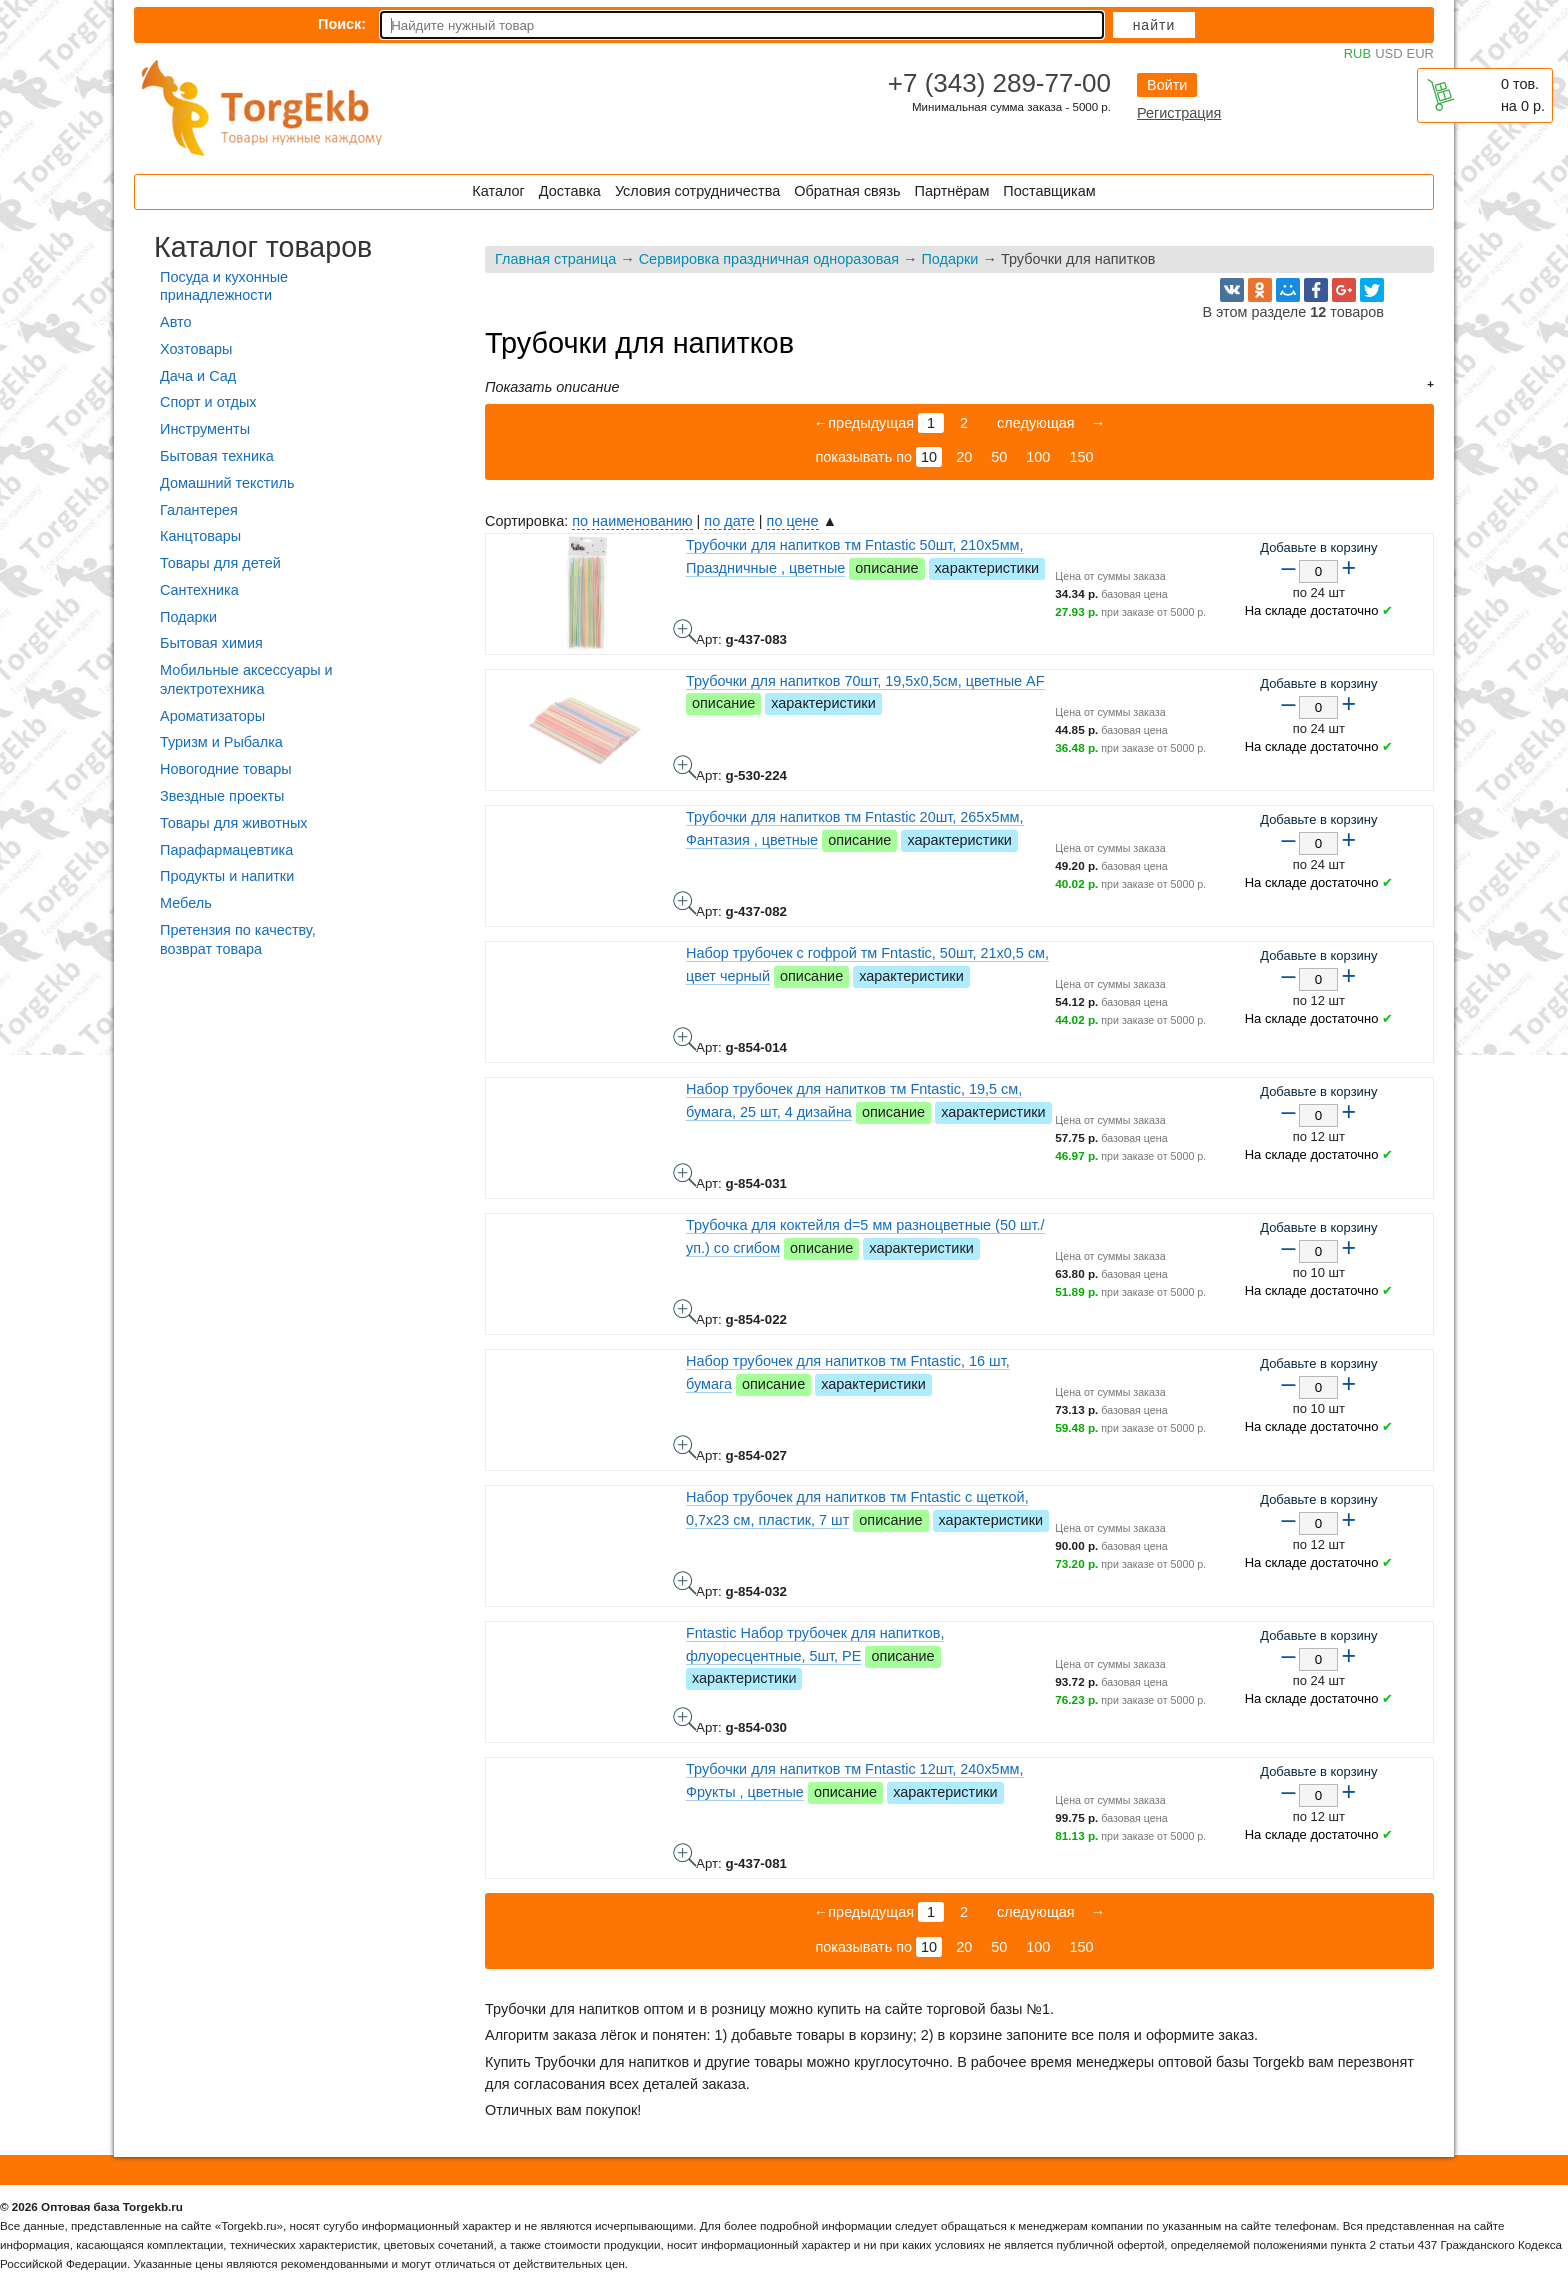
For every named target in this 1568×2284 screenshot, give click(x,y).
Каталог (498, 191)
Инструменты (205, 429)
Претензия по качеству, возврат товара (238, 939)
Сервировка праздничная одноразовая (769, 259)
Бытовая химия (211, 643)
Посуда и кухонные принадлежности (224, 286)
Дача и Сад (198, 376)
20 (964, 457)
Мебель (186, 903)
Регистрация (1179, 113)
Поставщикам (1049, 191)
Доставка (570, 191)
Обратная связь (847, 191)
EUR (1420, 53)
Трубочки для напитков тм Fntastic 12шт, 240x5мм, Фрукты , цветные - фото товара (685, 1855)
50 (999, 457)
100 (1038, 457)
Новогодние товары (226, 769)
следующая (1034, 423)
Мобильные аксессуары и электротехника (246, 679)
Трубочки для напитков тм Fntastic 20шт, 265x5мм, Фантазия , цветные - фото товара (685, 903)
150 (1081, 457)
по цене (793, 521)
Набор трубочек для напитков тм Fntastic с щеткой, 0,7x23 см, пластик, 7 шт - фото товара (685, 1583)
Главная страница (555, 259)
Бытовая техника (217, 456)
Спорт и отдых (208, 402)
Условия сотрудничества (697, 191)
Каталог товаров (263, 247)
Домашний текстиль (227, 483)
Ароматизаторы (212, 716)
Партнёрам (952, 191)
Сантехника (199, 590)
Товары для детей (220, 563)
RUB (1357, 53)
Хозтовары (196, 349)
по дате (729, 521)
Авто (175, 322)
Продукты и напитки (227, 876)
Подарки (949, 259)
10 (929, 457)
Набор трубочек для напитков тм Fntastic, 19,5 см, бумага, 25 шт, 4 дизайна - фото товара (685, 1175)
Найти (1154, 25)
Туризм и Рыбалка (221, 742)
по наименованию (632, 521)
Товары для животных (233, 823)
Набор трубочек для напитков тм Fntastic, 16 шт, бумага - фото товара (685, 1447)
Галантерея (199, 510)
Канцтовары (200, 536)
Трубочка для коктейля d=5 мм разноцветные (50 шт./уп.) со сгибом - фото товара (685, 1311)
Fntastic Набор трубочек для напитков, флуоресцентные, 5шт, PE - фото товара (685, 1719)
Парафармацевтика (226, 850)
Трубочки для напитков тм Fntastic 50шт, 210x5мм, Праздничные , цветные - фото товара (685, 631)
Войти (1167, 85)
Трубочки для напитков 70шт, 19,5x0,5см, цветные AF (865, 681)
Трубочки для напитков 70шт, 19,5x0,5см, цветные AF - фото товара (685, 767)
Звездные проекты (222, 796)
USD (1388, 53)
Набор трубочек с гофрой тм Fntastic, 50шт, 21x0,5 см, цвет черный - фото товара (685, 1039)
